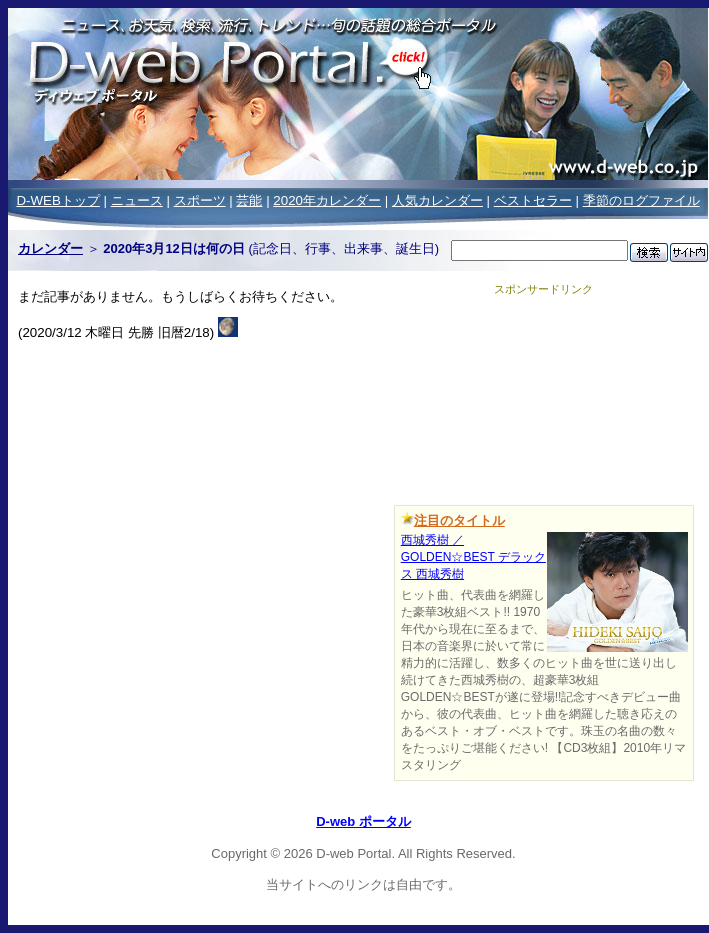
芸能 (249, 200)
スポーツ (200, 200)
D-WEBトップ (57, 200)
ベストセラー (533, 200)
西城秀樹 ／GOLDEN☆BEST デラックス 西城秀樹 (473, 557)
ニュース (137, 200)
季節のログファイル (641, 200)
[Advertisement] (544, 397)
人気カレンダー (437, 200)
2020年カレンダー (327, 200)
